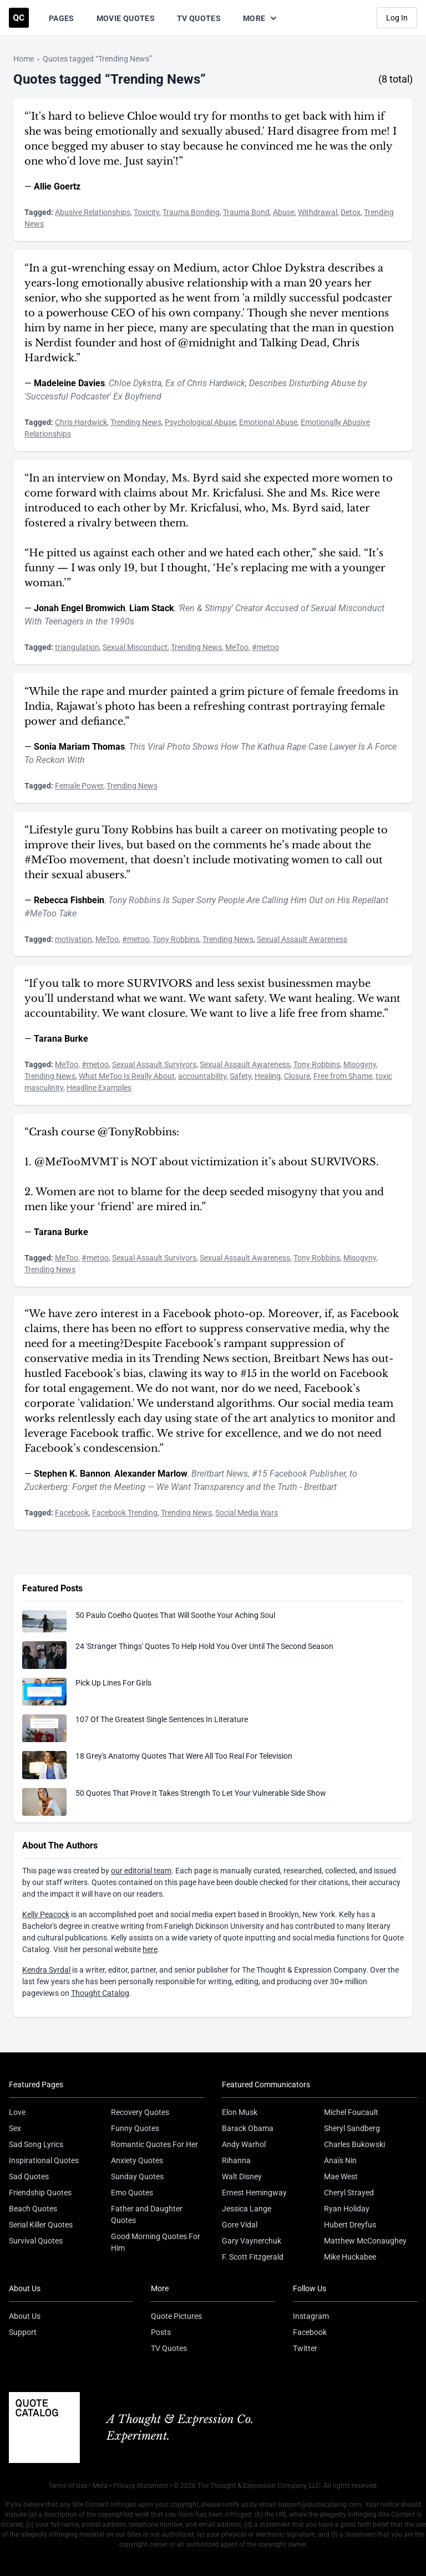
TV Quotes (199, 18)
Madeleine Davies (69, 383)
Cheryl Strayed (349, 2192)
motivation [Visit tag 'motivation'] (73, 939)
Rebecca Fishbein (69, 900)
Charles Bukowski (354, 2144)
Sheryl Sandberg (352, 2128)
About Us (24, 2316)
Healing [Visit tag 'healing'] (268, 1076)
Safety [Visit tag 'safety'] (240, 1076)
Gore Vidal (239, 2224)
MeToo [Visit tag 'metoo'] (236, 647)
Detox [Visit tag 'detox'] (351, 212)
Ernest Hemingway (254, 2192)
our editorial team (141, 1870)
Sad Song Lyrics (36, 2144)
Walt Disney (242, 2176)
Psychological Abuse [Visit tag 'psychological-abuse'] (200, 422)
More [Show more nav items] (260, 18)
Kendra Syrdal (46, 1969)
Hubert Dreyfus (350, 2224)
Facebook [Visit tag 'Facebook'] (72, 1512)
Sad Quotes (29, 2176)
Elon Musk (239, 2112)
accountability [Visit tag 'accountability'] (202, 1076)
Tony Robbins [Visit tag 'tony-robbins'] (176, 939)
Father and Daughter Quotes (146, 2214)
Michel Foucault (351, 2112)
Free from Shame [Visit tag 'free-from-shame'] (342, 1076)
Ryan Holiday (346, 2208)
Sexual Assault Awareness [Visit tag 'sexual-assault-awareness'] (302, 939)
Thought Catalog (100, 1993)
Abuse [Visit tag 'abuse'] (284, 212)
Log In (397, 17)
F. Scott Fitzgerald (252, 2256)
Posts (161, 2332)
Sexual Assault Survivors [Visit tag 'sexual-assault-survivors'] (154, 1064)
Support (23, 2332)
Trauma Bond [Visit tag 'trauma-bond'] (246, 212)
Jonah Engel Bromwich (79, 608)
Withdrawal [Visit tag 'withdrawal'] (317, 212)
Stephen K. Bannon (72, 1473)
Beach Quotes (33, 2208)
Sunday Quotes (137, 2176)
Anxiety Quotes (137, 2160)
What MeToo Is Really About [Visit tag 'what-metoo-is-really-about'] (127, 1076)
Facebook (310, 2332)
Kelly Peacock (45, 1914)
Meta (100, 2486)
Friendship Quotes (40, 2192)
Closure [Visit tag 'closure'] (297, 1076)
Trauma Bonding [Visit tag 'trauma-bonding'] (191, 212)
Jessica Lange (246, 2208)
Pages (61, 18)
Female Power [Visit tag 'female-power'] (79, 785)
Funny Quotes (135, 2128)
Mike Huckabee (350, 2256)
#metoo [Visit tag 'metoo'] (265, 647)
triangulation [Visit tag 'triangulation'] (77, 647)
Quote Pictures (176, 2316)
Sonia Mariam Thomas (79, 746)
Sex (15, 2128)
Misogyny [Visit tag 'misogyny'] (359, 1064)
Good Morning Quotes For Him (155, 2242)
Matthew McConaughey (365, 2240)
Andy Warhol (244, 2144)
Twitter (305, 2348)
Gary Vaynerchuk (251, 2240)
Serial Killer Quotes (41, 2224)
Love (17, 2112)
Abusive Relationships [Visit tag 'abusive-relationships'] (92, 212)
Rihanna (236, 2160)
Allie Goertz (57, 186)
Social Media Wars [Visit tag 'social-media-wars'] (246, 1512)
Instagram (311, 2316)
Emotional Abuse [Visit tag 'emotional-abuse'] (268, 422)
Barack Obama (247, 2128)
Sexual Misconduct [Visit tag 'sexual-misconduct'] (135, 647)
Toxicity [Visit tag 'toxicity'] (146, 212)
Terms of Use (67, 2486)
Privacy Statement (140, 2486)
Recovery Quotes (140, 2112)
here (150, 1949)
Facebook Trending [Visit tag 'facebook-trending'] (125, 1512)
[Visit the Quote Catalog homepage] (19, 18)
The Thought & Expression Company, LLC (258, 2486)
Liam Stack (151, 608)
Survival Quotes (36, 2240)
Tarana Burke (61, 1038)
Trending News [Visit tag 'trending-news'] (135, 422)
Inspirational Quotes (44, 2160)
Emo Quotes (132, 2192)
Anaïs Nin (340, 2160)
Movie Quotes (126, 18)
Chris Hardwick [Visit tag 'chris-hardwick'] (81, 422)
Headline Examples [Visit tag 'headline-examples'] (99, 1087)
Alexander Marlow (150, 1473)
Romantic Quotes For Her (154, 2144)
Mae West (341, 2176)
